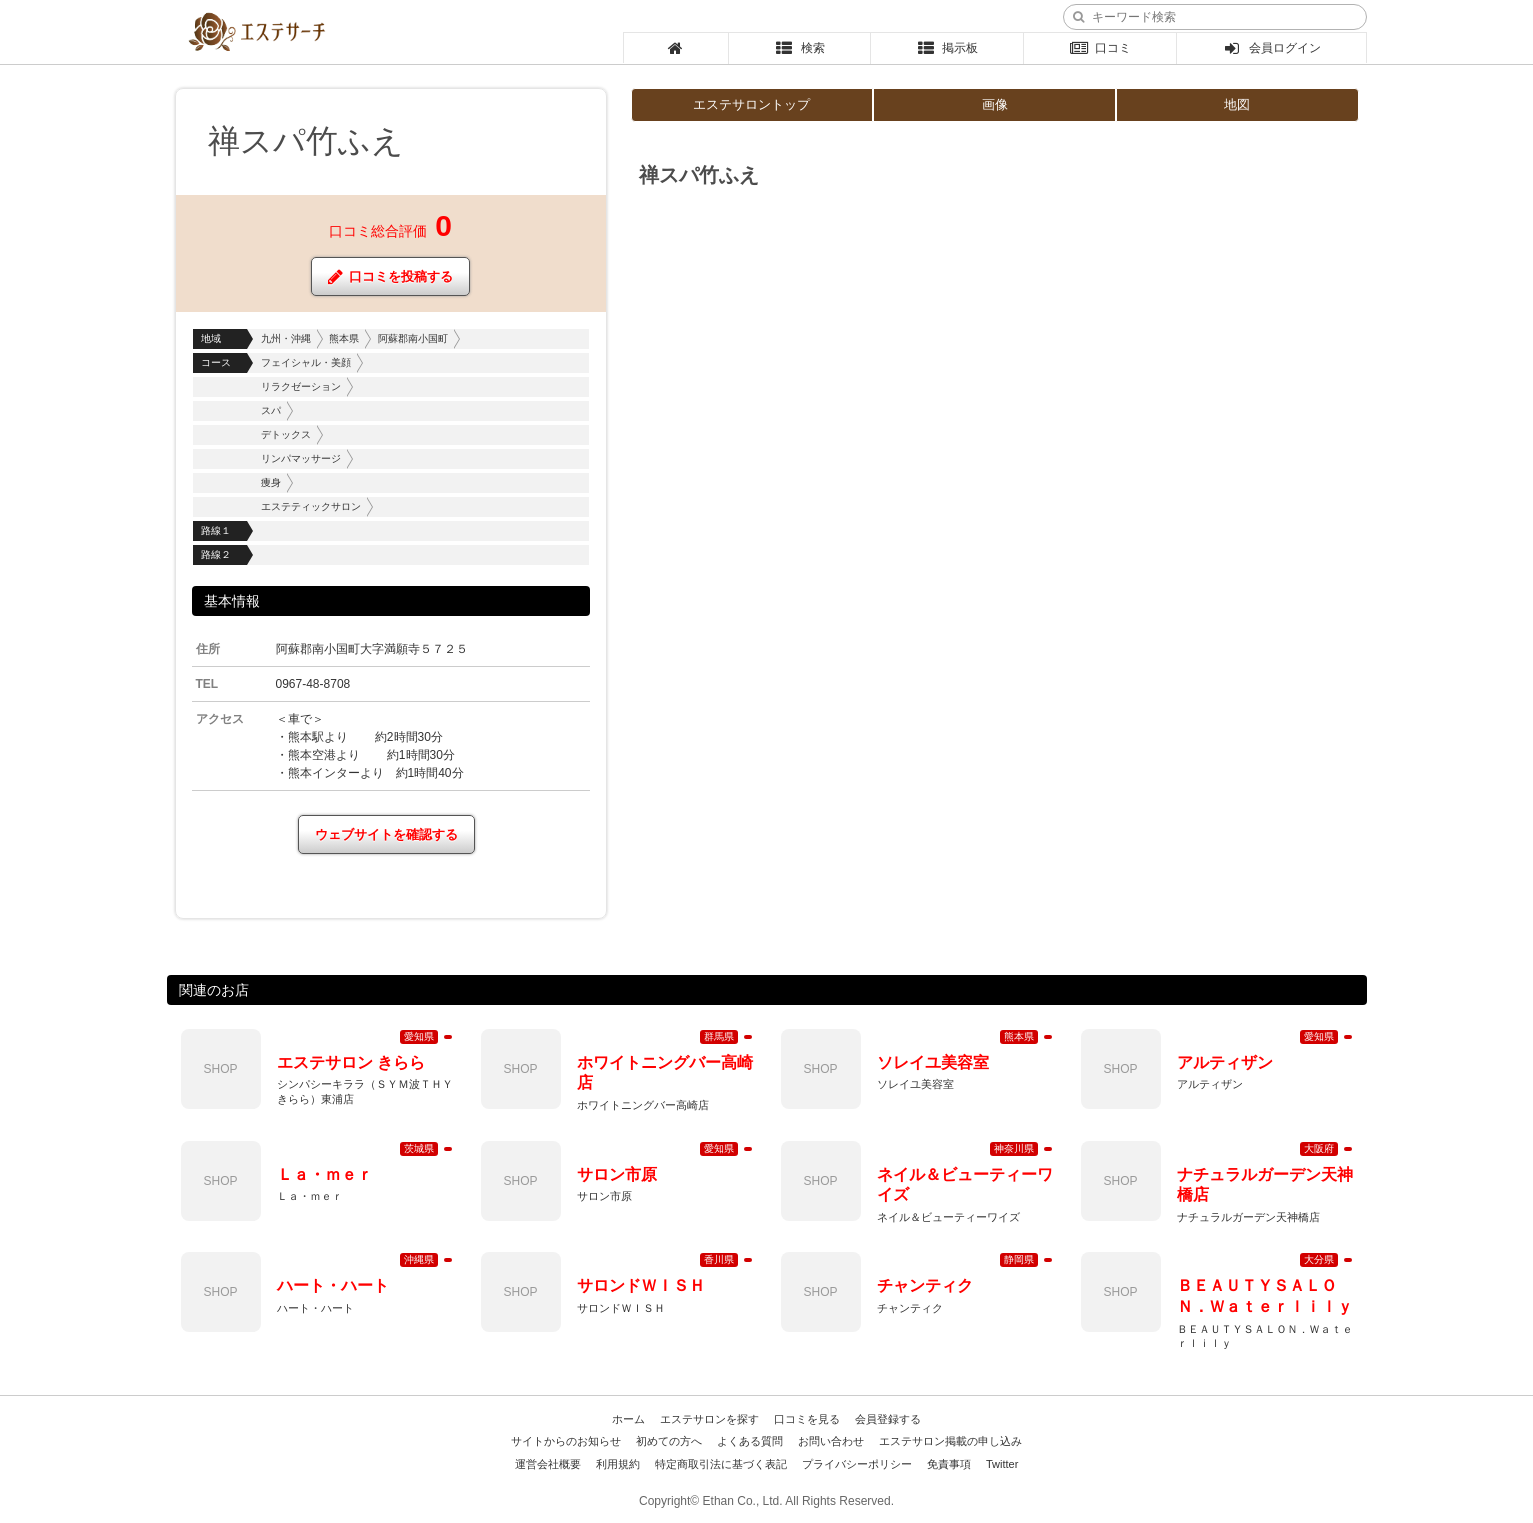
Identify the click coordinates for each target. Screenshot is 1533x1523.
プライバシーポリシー (857, 1464)
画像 (995, 104)
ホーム (628, 1419)
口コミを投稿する (390, 276)
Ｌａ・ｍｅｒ (325, 1174)
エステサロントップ (751, 104)
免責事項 (949, 1464)
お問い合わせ (831, 1441)
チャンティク (925, 1285)
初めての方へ (669, 1441)
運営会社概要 (548, 1464)
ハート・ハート (333, 1285)
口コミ (1100, 48)
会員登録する (888, 1419)
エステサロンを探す (709, 1419)
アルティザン (1225, 1062)
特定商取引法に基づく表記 (721, 1464)
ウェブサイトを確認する (386, 834)
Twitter (1002, 1464)
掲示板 (946, 48)
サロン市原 (617, 1174)
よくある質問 (750, 1441)
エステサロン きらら (351, 1062)
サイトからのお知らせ (566, 1441)
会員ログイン (1271, 48)
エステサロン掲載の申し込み (950, 1441)
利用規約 (618, 1464)
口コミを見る (807, 1419)
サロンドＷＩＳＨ (641, 1285)
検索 (799, 48)
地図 (1237, 104)
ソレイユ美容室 (933, 1062)
